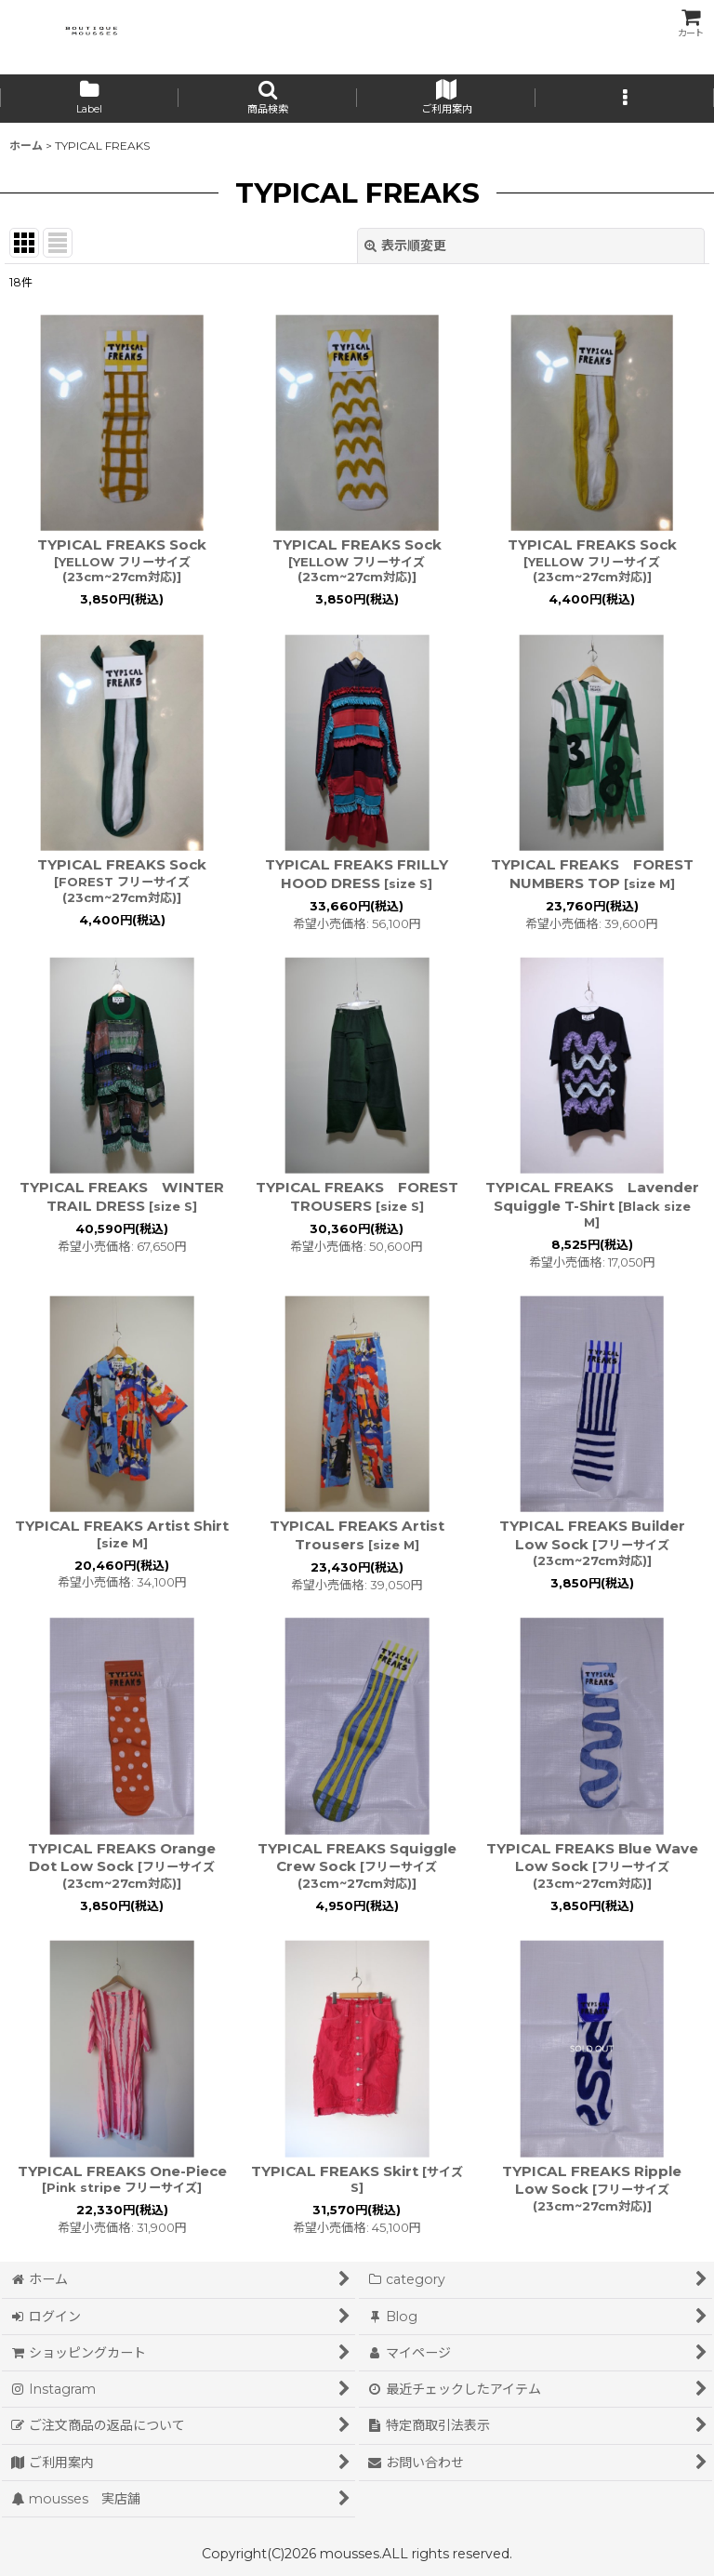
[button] (267, 98)
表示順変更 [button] (405, 245)
